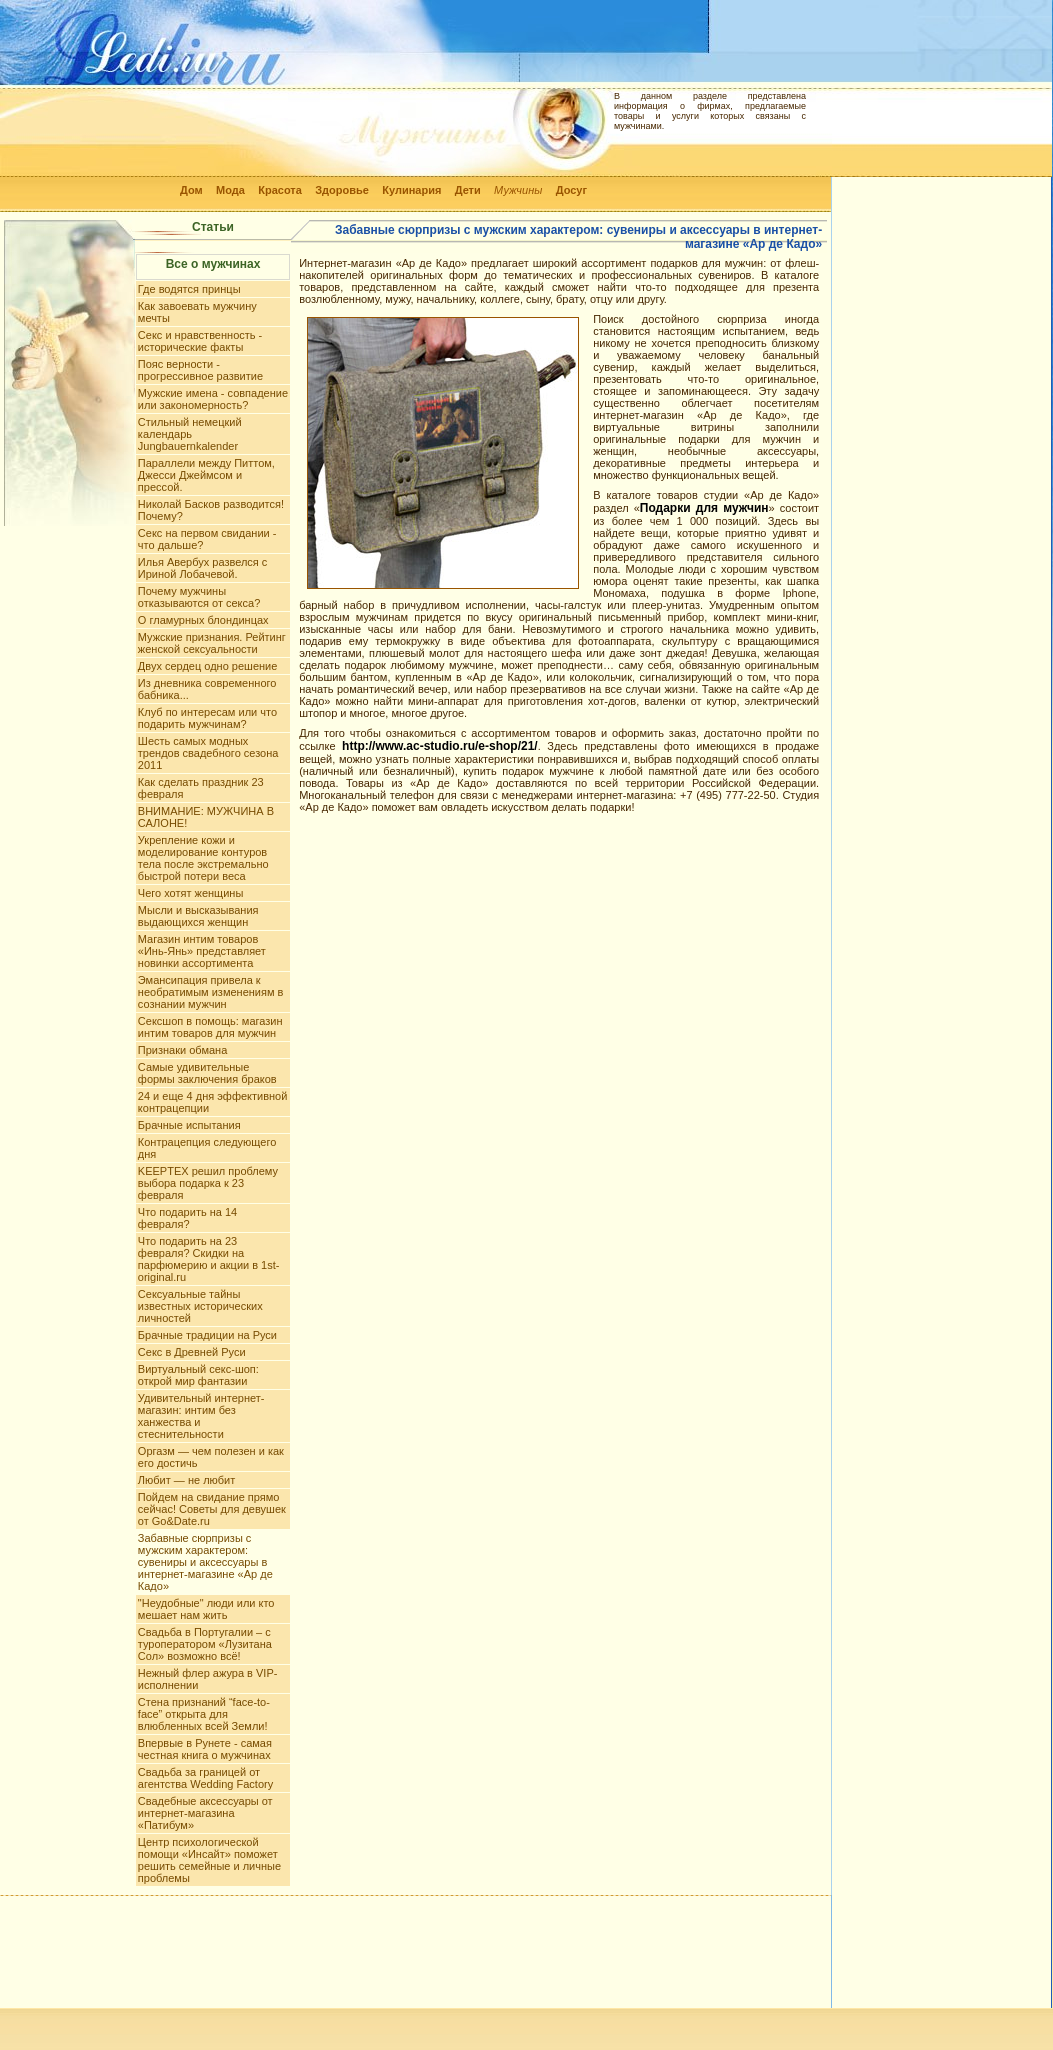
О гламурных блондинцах (203, 620)
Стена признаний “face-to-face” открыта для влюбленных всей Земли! (204, 1714)
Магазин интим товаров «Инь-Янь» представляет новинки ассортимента (202, 951)
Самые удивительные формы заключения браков (207, 1073)
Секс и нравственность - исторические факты (200, 341)
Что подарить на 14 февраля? (187, 1218)
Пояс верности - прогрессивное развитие (200, 370)
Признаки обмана (182, 1050)
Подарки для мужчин (704, 508)
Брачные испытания (189, 1125)
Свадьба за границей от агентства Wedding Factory (205, 1778)
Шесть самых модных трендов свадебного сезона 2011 (208, 753)
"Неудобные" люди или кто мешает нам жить (206, 1609)
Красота (280, 190)
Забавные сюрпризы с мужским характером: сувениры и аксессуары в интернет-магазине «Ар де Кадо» (205, 1562)
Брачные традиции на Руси (207, 1335)
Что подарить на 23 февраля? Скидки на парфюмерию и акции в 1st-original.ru (209, 1259)
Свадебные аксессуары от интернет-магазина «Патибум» (205, 1813)
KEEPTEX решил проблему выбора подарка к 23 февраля (208, 1183)
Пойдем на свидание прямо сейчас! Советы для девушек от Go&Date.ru (212, 1509)
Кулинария (411, 190)
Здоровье (342, 190)
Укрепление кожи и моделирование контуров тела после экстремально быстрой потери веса (203, 858)
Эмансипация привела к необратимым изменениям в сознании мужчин (211, 992)
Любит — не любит (186, 1480)
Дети (468, 190)
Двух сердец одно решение (208, 666)
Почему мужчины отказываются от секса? (199, 597)
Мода (230, 190)
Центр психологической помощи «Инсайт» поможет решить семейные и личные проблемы (209, 1860)
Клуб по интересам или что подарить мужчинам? (207, 718)
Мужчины (518, 190)
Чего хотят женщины (190, 893)
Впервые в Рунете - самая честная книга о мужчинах (205, 1749)
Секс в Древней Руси (192, 1352)
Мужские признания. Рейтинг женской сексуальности (212, 643)
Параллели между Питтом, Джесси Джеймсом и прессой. (206, 475)
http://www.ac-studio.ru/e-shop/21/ (440, 746)
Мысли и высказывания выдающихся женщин (198, 916)
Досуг (571, 190)
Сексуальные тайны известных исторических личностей (200, 1306)
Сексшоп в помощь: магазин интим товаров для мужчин (210, 1027)
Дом (191, 190)
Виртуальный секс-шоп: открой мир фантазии (198, 1375)
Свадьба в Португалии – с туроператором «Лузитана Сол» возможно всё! (205, 1644)
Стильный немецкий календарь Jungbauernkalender (190, 434)
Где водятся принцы (189, 289)
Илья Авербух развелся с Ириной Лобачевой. (203, 568)
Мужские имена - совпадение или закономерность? (213, 399)
